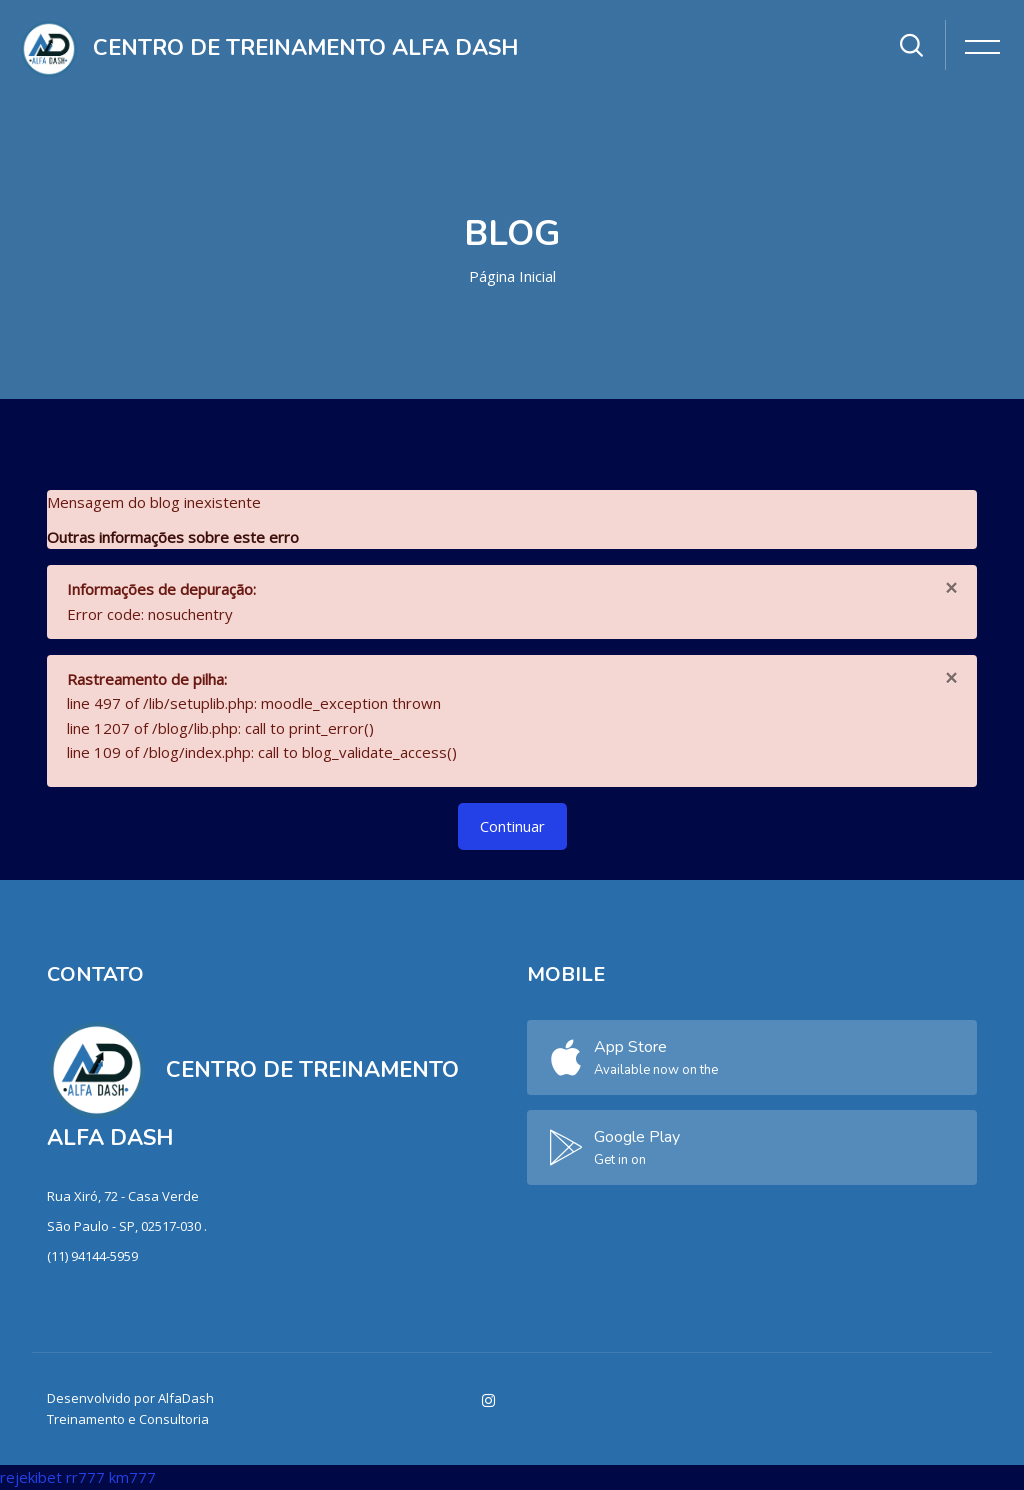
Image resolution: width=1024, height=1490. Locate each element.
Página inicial (512, 276)
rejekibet (31, 1477)
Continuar (512, 826)
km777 (132, 1477)
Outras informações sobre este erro (173, 537)
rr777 (85, 1477)
